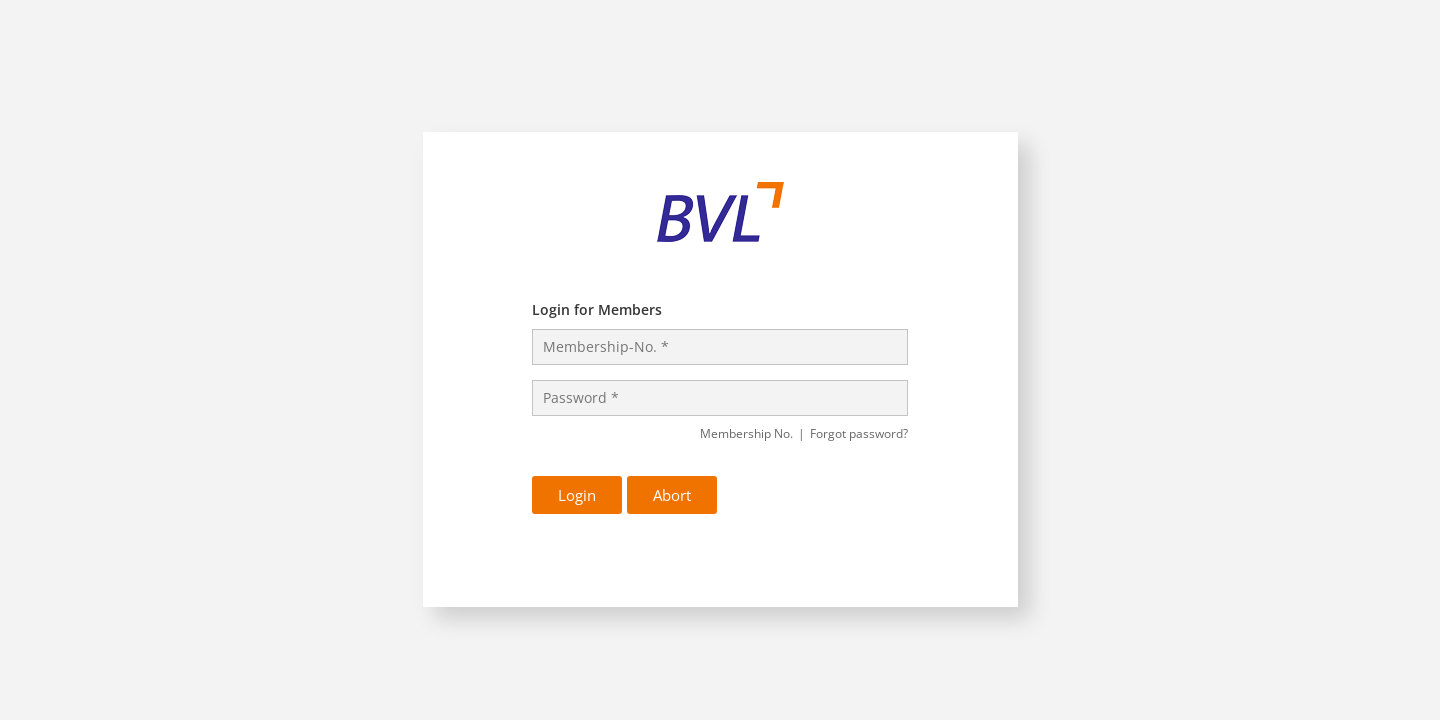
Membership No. (752, 433)
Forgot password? (859, 433)
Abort (672, 495)
